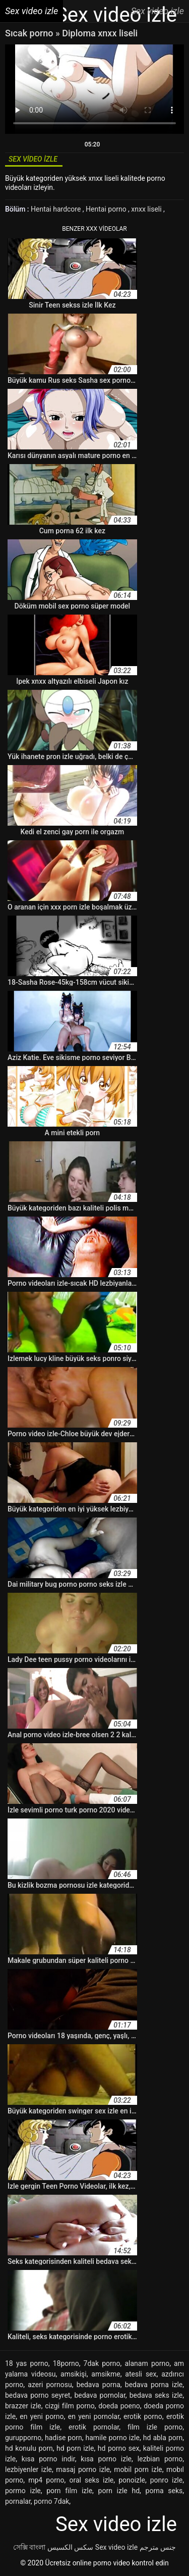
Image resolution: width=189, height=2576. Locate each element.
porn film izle (69, 2491)
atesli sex (140, 2374)
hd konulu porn (29, 2448)
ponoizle (131, 2480)
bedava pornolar (99, 2395)
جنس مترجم (158, 2547)
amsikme (105, 2374)
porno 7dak (51, 2501)
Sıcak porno (30, 33)
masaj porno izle (83, 2469)
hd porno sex (119, 2448)
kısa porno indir (48, 2459)
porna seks (164, 2491)
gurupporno (23, 2438)
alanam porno (146, 2363)
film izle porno (155, 2427)
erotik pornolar (94, 2427)
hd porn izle (75, 2448)
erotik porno (142, 2416)
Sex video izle (116, 2547)
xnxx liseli (147, 209)
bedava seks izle (156, 2395)
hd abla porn (163, 2438)
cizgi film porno (70, 2406)
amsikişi (73, 2374)
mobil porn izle (138, 2469)
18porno (66, 2363)
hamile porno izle (113, 2438)
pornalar (18, 2501)
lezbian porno (160, 2459)
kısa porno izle (106, 2459)
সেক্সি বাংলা (29, 2547)
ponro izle (166, 2480)
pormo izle (23, 2491)
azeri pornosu (50, 2385)
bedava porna (98, 2385)
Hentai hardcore (57, 209)
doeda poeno (119, 2406)
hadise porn (63, 2438)
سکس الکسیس (70, 2547)
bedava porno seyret (37, 2395)
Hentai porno (107, 209)
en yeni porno (42, 2416)
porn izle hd (119, 2491)
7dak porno (102, 2363)
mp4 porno (46, 2480)
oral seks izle (91, 2480)
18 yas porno (26, 2363)
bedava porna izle (153, 2385)
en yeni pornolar (93, 2416)
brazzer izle (23, 2406)
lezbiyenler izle (28, 2469)
